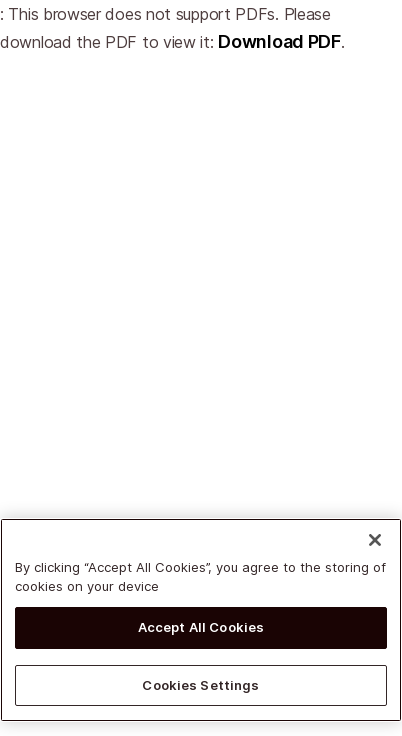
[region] (201, 622)
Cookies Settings (200, 687)
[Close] (375, 542)
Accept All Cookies (201, 629)
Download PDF (279, 41)
